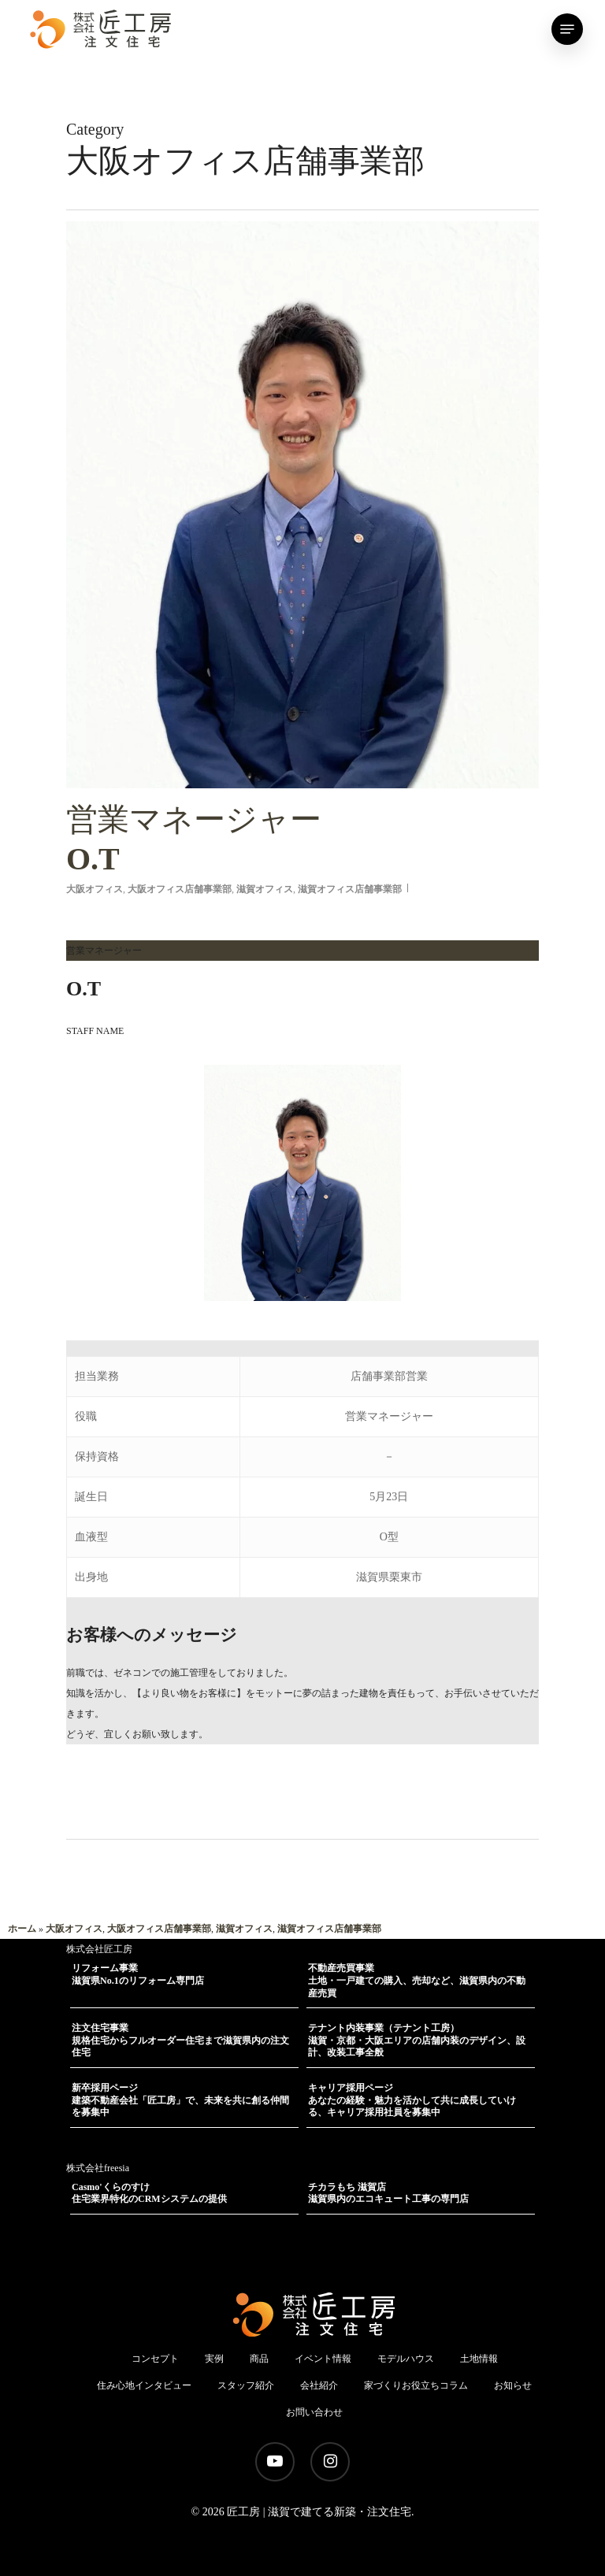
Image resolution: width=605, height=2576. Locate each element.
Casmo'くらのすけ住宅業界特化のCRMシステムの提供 (149, 2193)
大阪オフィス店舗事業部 (180, 889)
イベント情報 (323, 2358)
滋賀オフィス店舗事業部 (350, 889)
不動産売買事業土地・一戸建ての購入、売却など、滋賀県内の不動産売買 (416, 1980)
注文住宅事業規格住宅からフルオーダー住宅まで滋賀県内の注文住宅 (180, 2040)
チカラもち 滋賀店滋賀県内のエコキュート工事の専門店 (388, 2193)
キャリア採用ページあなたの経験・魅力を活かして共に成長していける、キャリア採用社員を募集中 (412, 2100)
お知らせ (513, 2385)
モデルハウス (405, 2358)
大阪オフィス (94, 889)
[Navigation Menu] (567, 29)
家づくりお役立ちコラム (416, 2385)
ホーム (22, 1928)
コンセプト (155, 2358)
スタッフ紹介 (245, 2385)
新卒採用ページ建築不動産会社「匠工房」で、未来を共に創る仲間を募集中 (180, 2100)
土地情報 (479, 2358)
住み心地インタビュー (144, 2385)
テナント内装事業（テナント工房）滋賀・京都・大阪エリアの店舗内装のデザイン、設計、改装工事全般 (416, 2040)
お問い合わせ (314, 2412)
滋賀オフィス (264, 889)
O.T (302, 838)
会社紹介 (319, 2385)
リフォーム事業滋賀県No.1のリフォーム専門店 (138, 1974)
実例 (214, 2358)
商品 (259, 2358)
